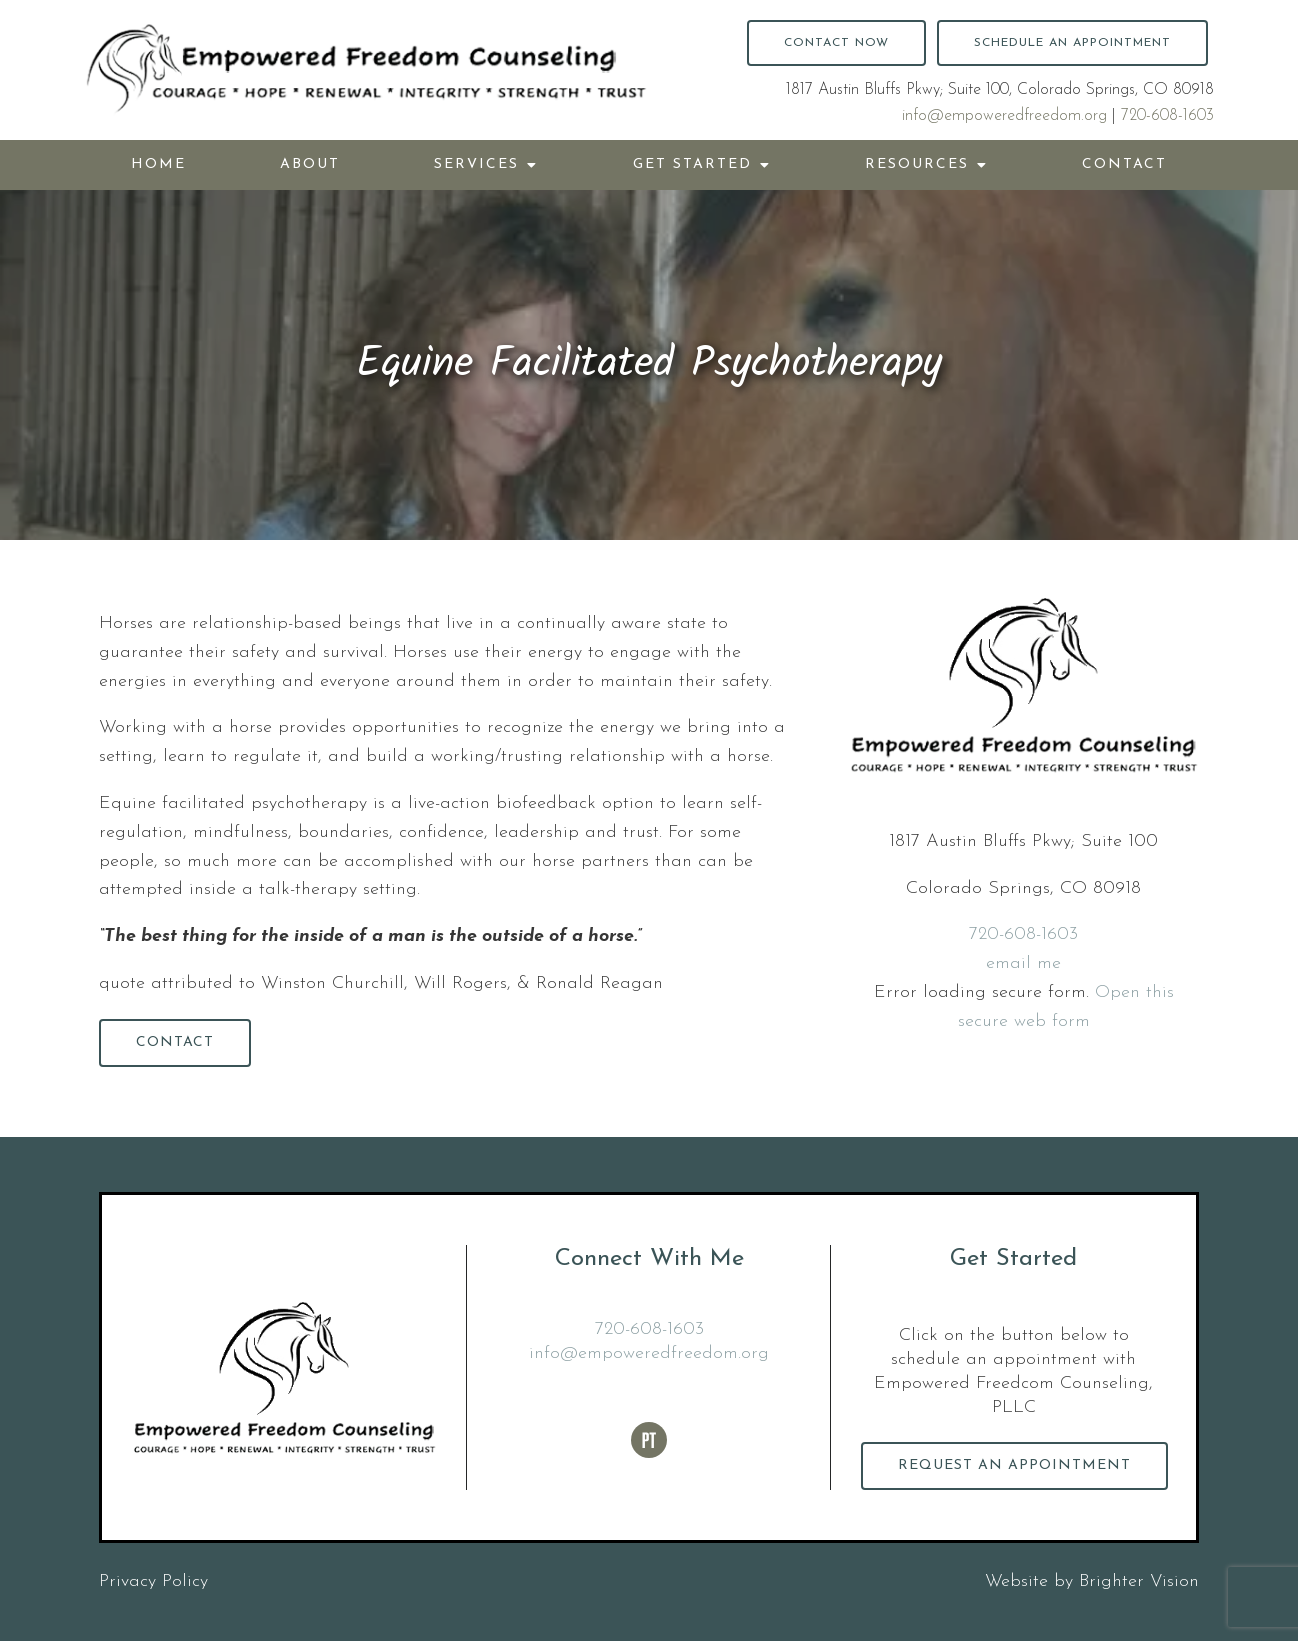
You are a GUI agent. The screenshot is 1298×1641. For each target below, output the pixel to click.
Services (476, 164)
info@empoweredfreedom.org (1004, 116)
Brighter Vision (1139, 1581)
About (310, 164)
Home (158, 164)
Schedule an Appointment (1072, 43)
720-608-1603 (1167, 116)
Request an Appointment (1014, 1465)
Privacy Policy (153, 1581)
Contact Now (836, 43)
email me (1023, 963)
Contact (1124, 164)
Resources (917, 164)
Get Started (692, 164)
